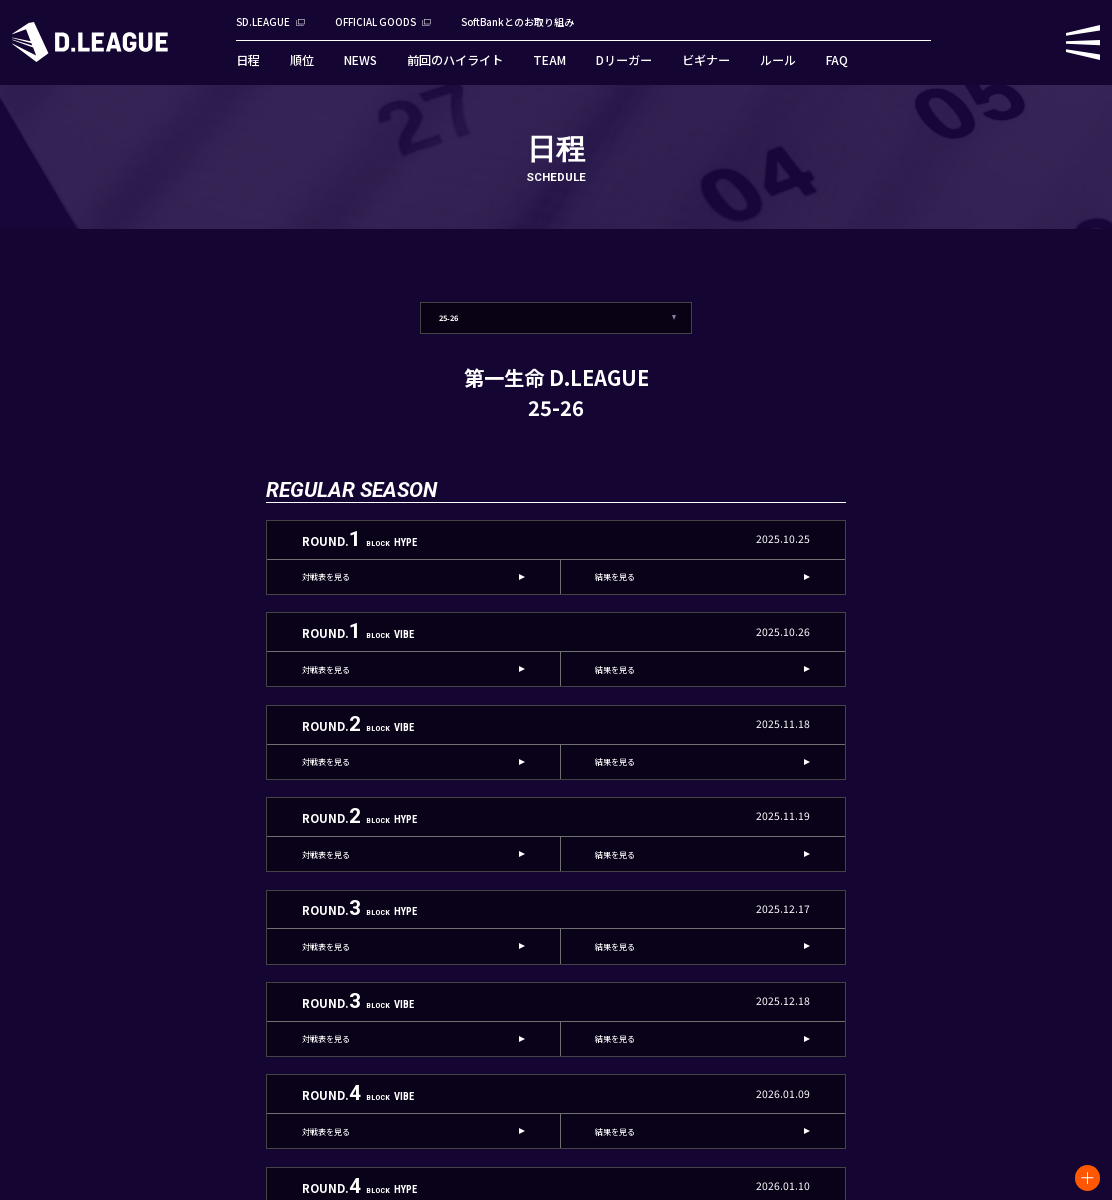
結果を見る (615, 576)
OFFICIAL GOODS (375, 22)
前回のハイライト (455, 60)
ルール (778, 60)
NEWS (360, 60)
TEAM (549, 60)
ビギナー (706, 60)
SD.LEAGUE (263, 22)
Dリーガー (624, 60)
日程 (248, 60)
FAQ (837, 60)
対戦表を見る (326, 576)
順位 (302, 60)
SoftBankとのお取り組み (517, 22)
